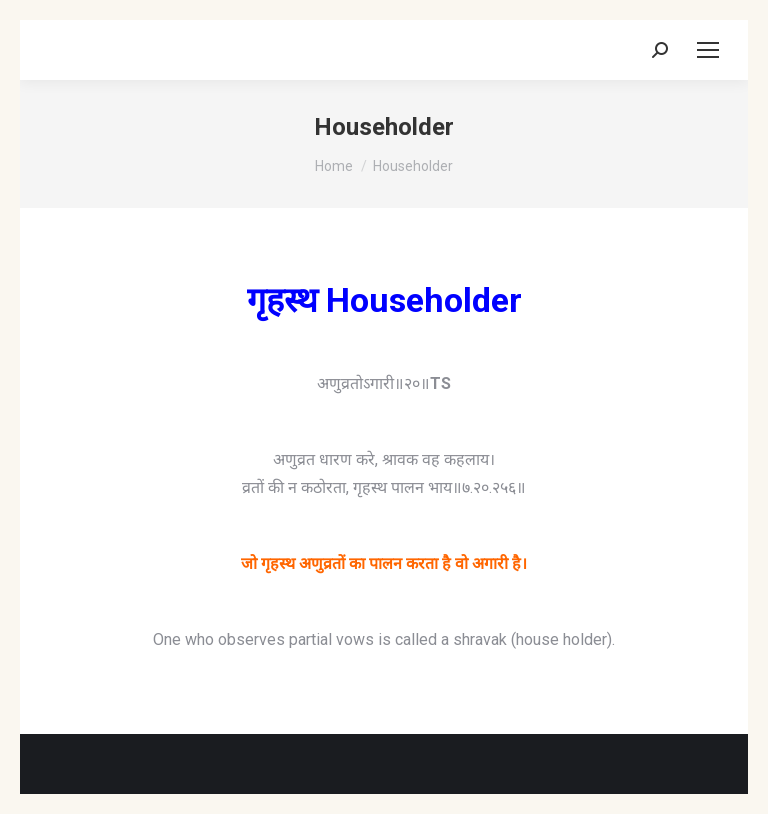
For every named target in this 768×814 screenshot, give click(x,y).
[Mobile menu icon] (708, 50)
